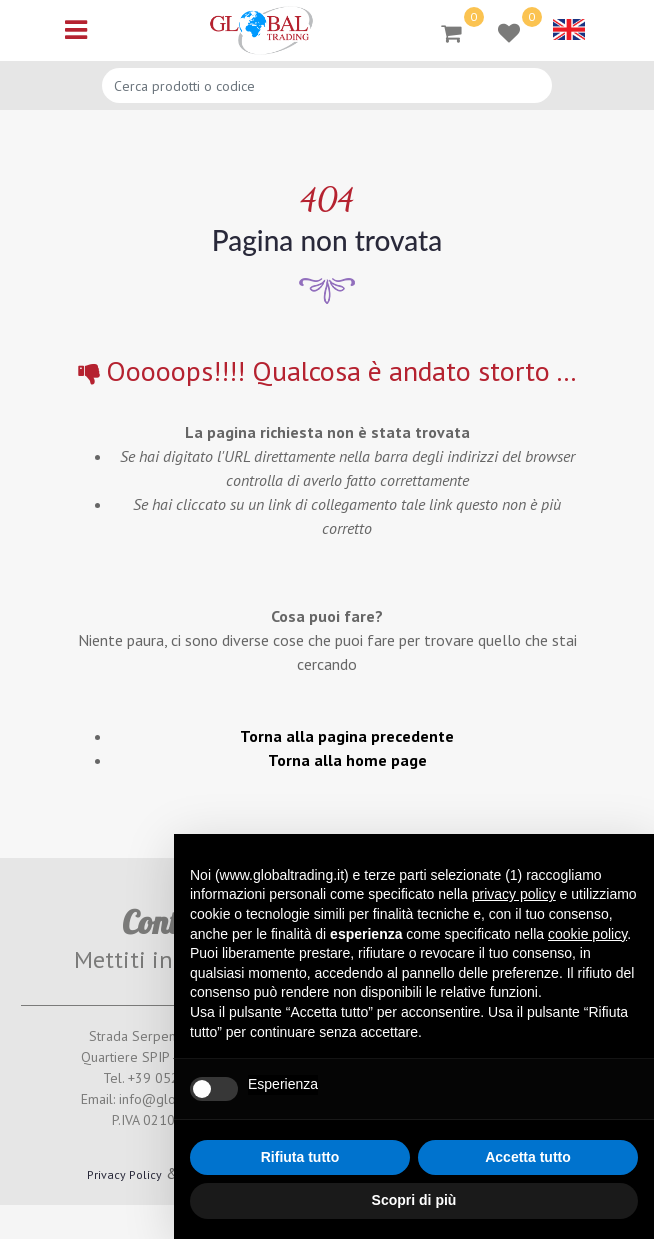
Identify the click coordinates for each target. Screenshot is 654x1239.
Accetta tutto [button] (528, 1157)
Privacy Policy (124, 1174)
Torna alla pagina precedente (347, 736)
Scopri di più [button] (414, 1200)
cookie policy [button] (587, 934)
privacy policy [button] (514, 894)
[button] (451, 32)
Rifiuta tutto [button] (300, 1157)
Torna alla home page (347, 760)
